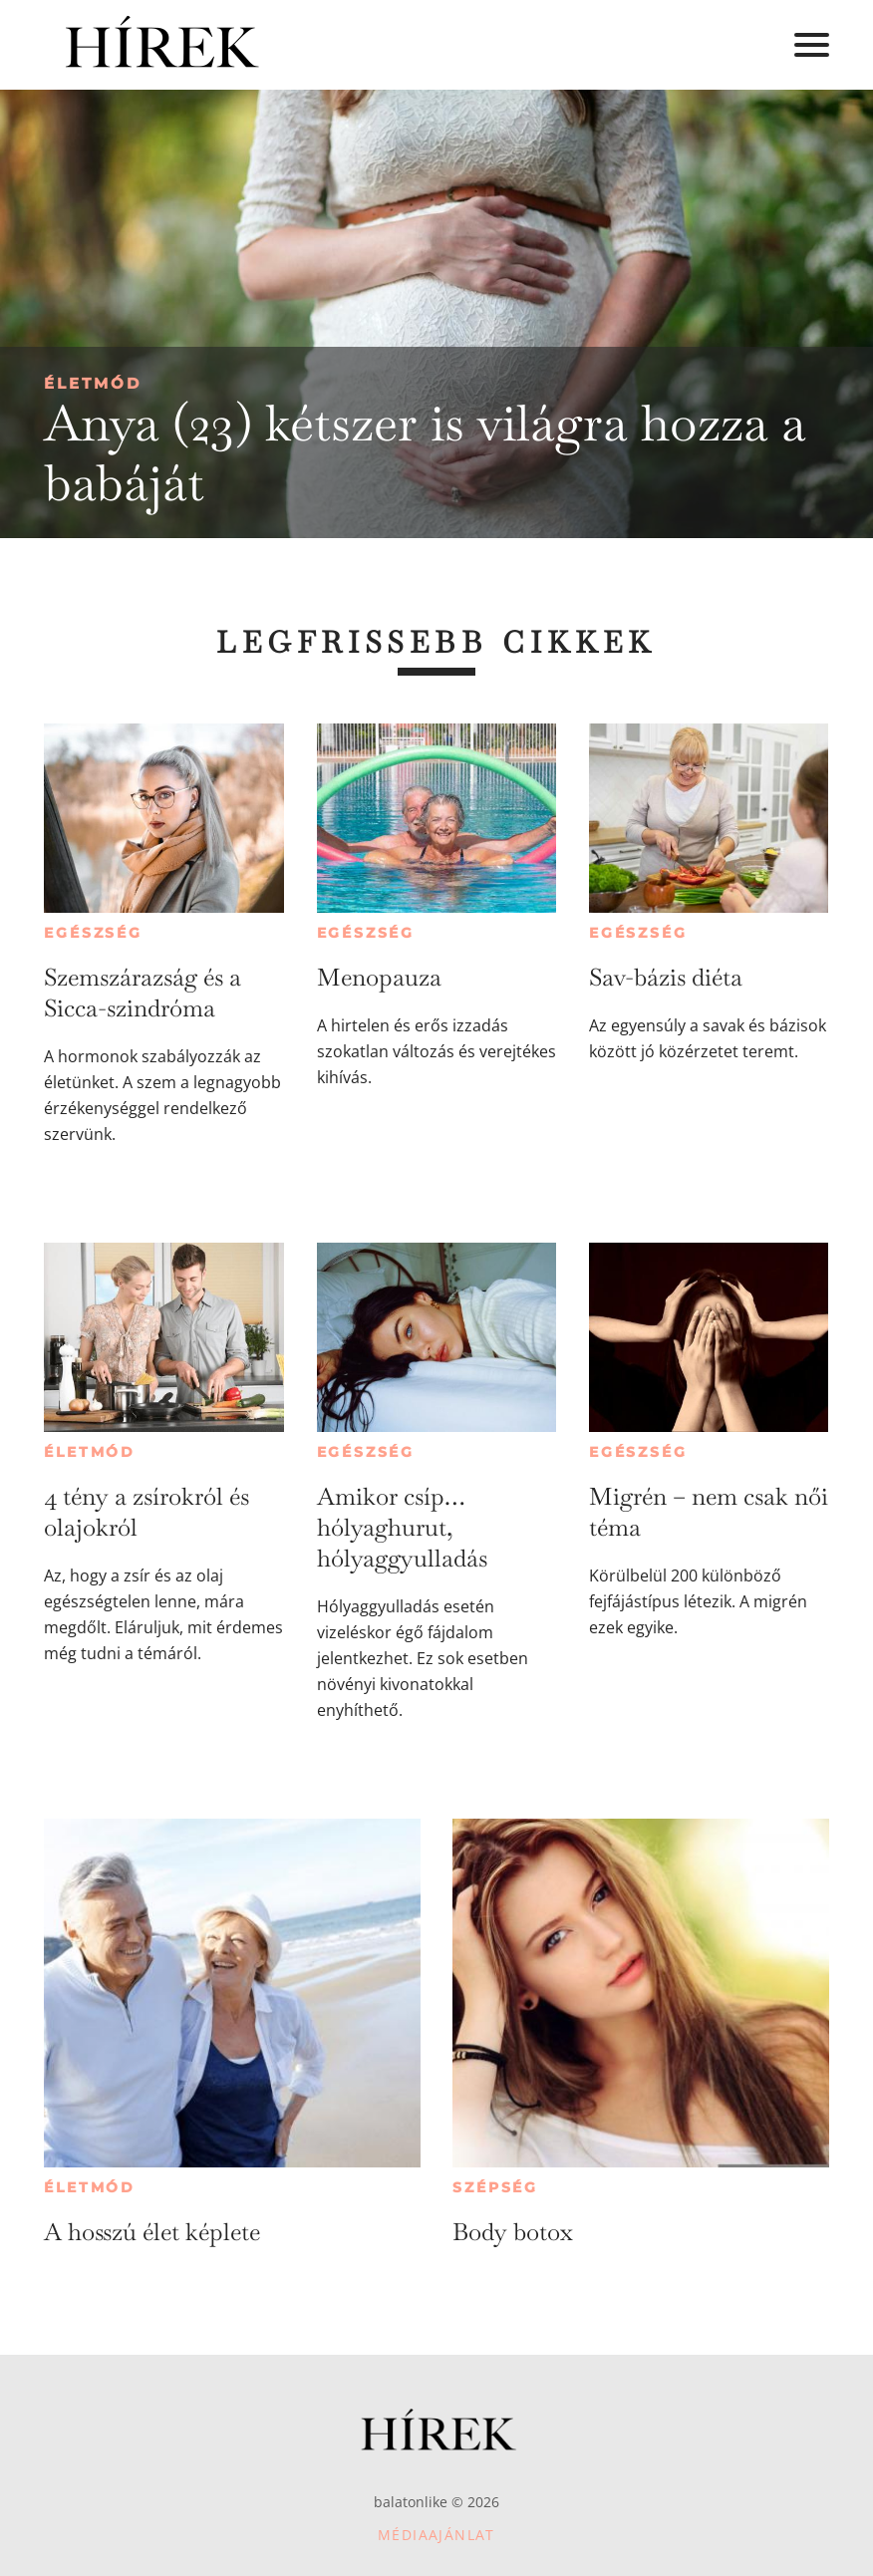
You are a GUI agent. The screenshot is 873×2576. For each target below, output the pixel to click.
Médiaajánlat (436, 2534)
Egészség (93, 933)
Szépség (495, 2187)
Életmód (93, 383)
